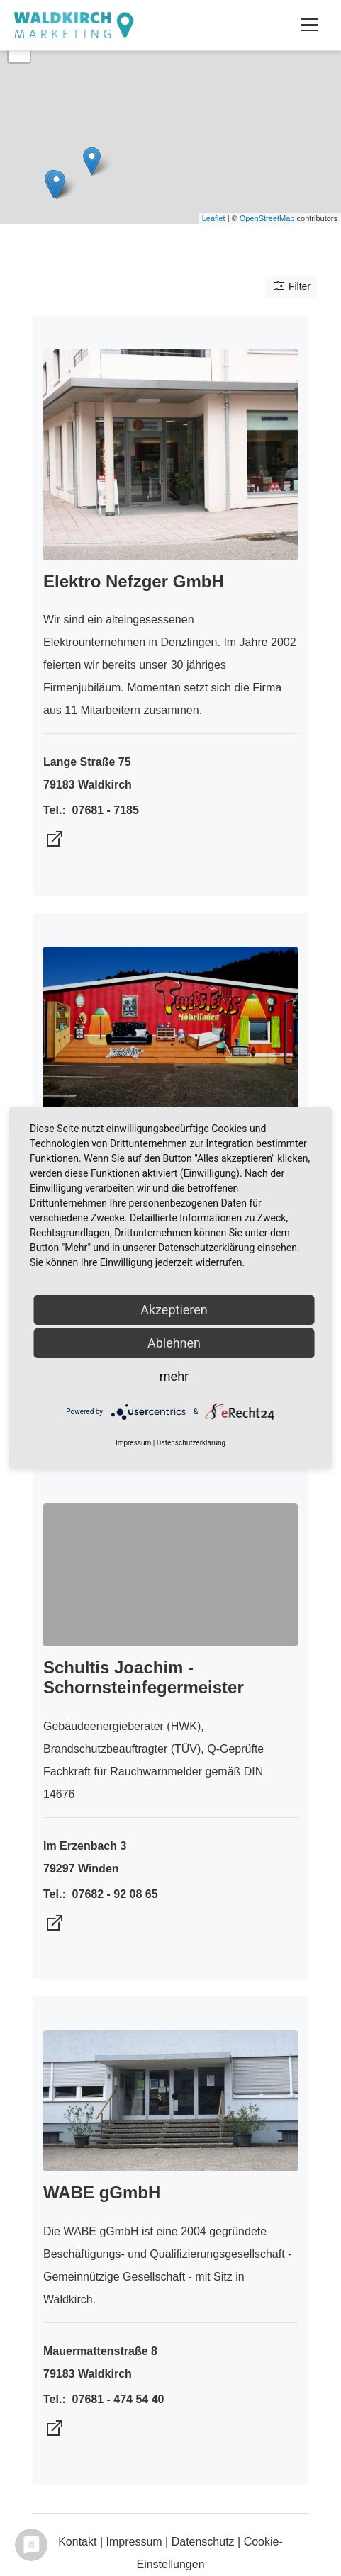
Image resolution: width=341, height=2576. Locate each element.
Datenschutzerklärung (191, 1443)
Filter (291, 286)
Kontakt (77, 2542)
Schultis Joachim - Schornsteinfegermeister (143, 1677)
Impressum (134, 2542)
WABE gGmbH (101, 2192)
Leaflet (213, 218)
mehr (174, 1376)
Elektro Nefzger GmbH (133, 581)
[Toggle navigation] (309, 25)
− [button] (19, 51)
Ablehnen (174, 1342)
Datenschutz (203, 2542)
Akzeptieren (174, 1309)
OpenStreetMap (267, 218)
